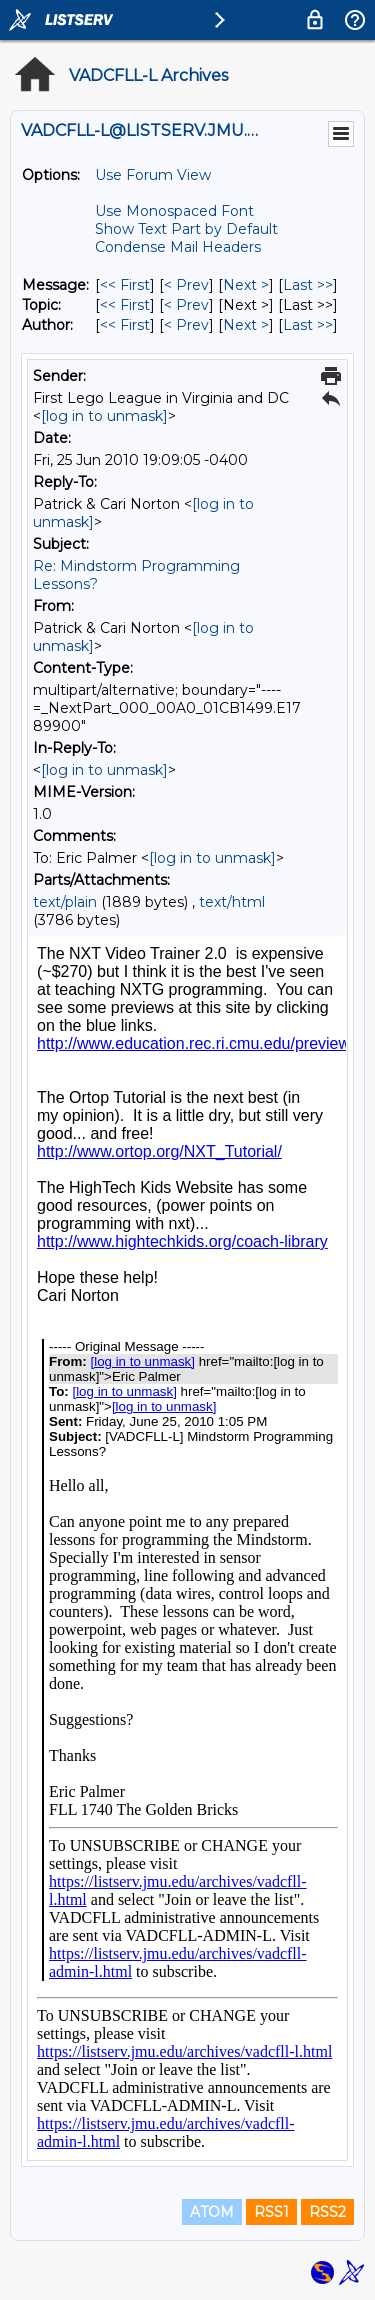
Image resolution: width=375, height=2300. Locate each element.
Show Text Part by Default (186, 229)
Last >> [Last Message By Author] (308, 325)
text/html (232, 902)
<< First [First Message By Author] (125, 325)
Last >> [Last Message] (308, 285)
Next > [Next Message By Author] (246, 325)
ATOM (212, 2212)
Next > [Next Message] (246, 285)
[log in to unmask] (104, 416)
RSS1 (271, 2212)
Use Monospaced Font (174, 211)
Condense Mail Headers (178, 247)
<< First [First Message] (125, 285)
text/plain (65, 902)
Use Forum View (153, 175)
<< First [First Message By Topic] (125, 305)
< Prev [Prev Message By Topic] (186, 305)
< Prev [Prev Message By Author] (186, 325)
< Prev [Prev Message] (186, 285)
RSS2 (327, 2212)
